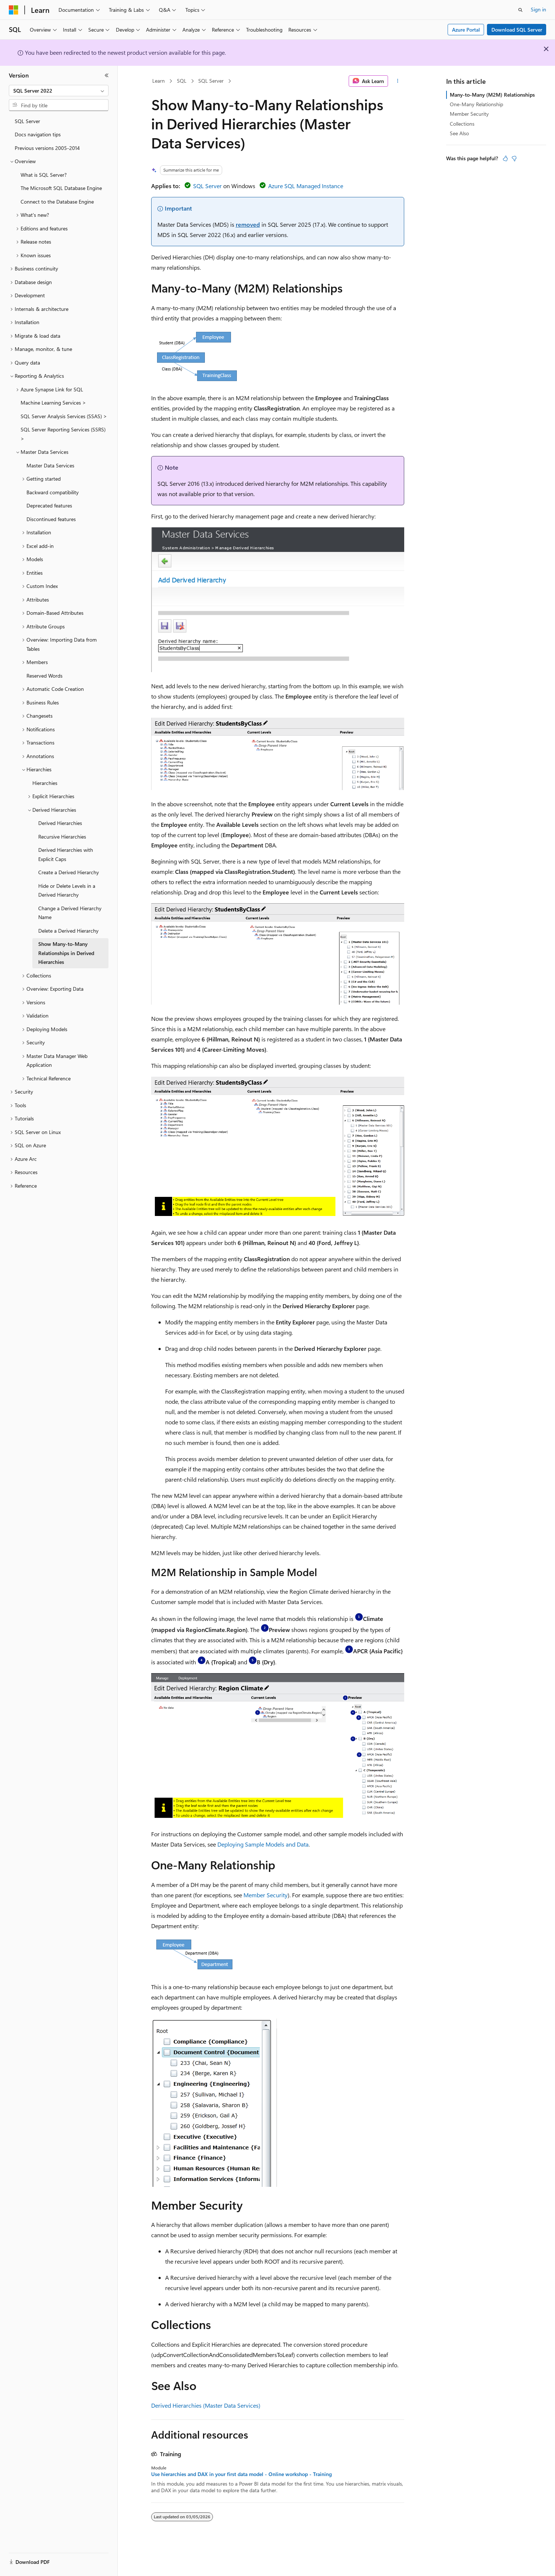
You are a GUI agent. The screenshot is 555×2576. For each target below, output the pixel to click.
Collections (462, 123)
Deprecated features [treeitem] (49, 505)
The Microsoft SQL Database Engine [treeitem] (61, 187)
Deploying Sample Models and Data (263, 1844)
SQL (181, 80)
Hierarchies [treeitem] (44, 782)
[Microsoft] (13, 10)
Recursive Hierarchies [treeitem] (62, 836)
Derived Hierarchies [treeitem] (60, 822)
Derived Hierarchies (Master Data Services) (205, 2405)
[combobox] (58, 91)
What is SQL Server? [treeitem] (44, 174)
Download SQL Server (516, 29)
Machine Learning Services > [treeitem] (53, 402)
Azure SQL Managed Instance (305, 186)
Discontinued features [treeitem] (51, 519)
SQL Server (211, 80)
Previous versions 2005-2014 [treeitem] (47, 147)
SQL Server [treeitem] (27, 121)
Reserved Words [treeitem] (44, 675)
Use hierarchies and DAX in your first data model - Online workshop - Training (241, 2474)
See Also (459, 133)
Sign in (538, 9)
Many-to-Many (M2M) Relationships (492, 94)
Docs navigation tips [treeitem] (38, 134)
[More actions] (397, 81)
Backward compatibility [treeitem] (52, 492)
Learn (158, 80)
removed (248, 224)
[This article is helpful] (505, 158)
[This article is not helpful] (514, 158)
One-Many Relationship (476, 104)
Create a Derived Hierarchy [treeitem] (68, 872)
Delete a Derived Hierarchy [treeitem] (68, 930)
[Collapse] (106, 75)
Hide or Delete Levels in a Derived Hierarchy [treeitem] (66, 890)
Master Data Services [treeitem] (50, 465)
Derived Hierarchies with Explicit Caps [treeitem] (65, 854)
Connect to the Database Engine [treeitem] (57, 201)
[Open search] (520, 10)
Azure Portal (466, 29)
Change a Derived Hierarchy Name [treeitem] (70, 913)
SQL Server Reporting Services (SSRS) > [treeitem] (63, 434)
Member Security (265, 1895)
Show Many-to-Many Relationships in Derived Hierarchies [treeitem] (66, 952)
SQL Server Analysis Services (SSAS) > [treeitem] (64, 416)
